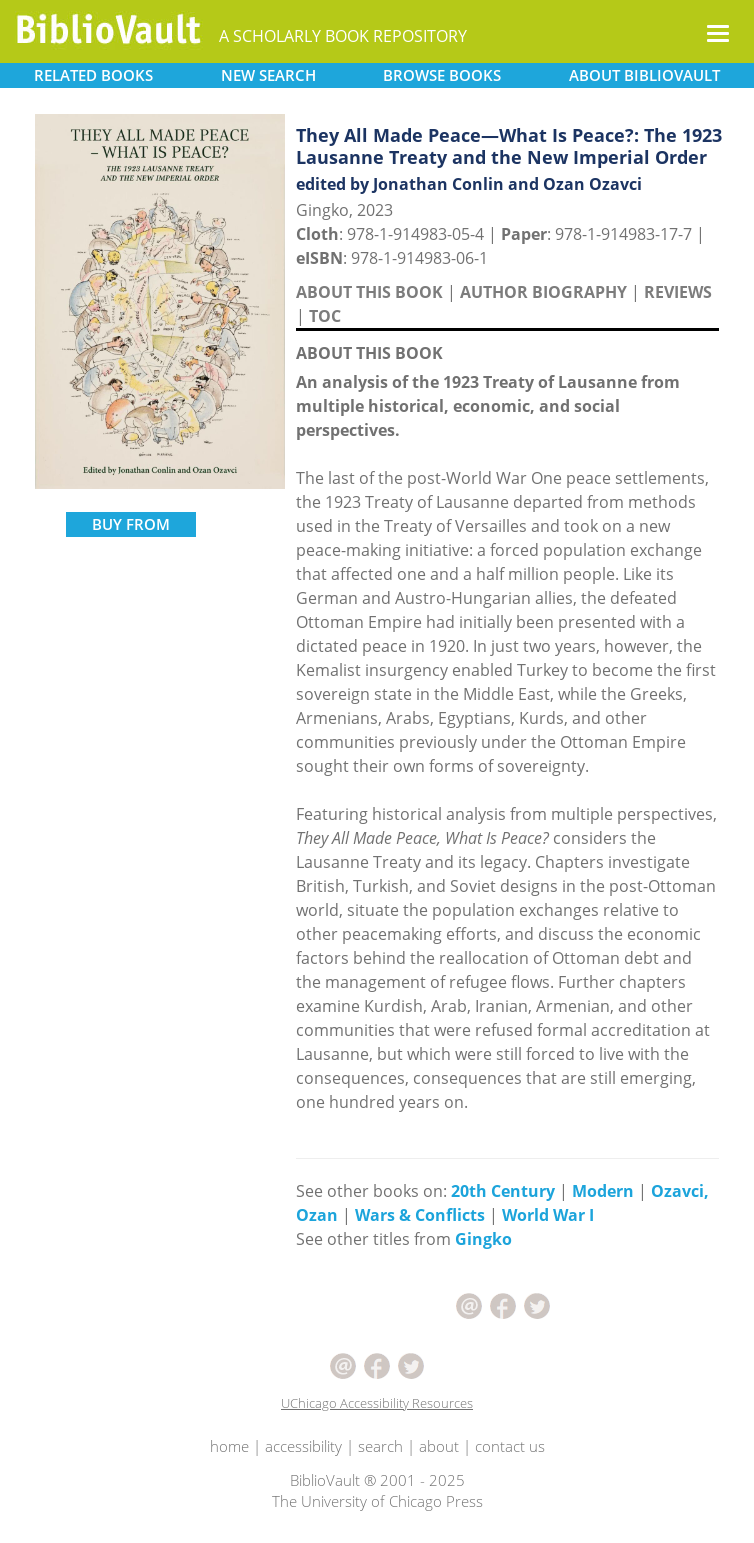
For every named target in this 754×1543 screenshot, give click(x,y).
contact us (510, 1446)
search (380, 1446)
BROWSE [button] (442, 75)
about (439, 1446)
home (229, 1446)
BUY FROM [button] (131, 524)
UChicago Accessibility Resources (377, 1403)
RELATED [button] (93, 75)
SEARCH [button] (268, 75)
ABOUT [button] (644, 75)
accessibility (303, 1446)
